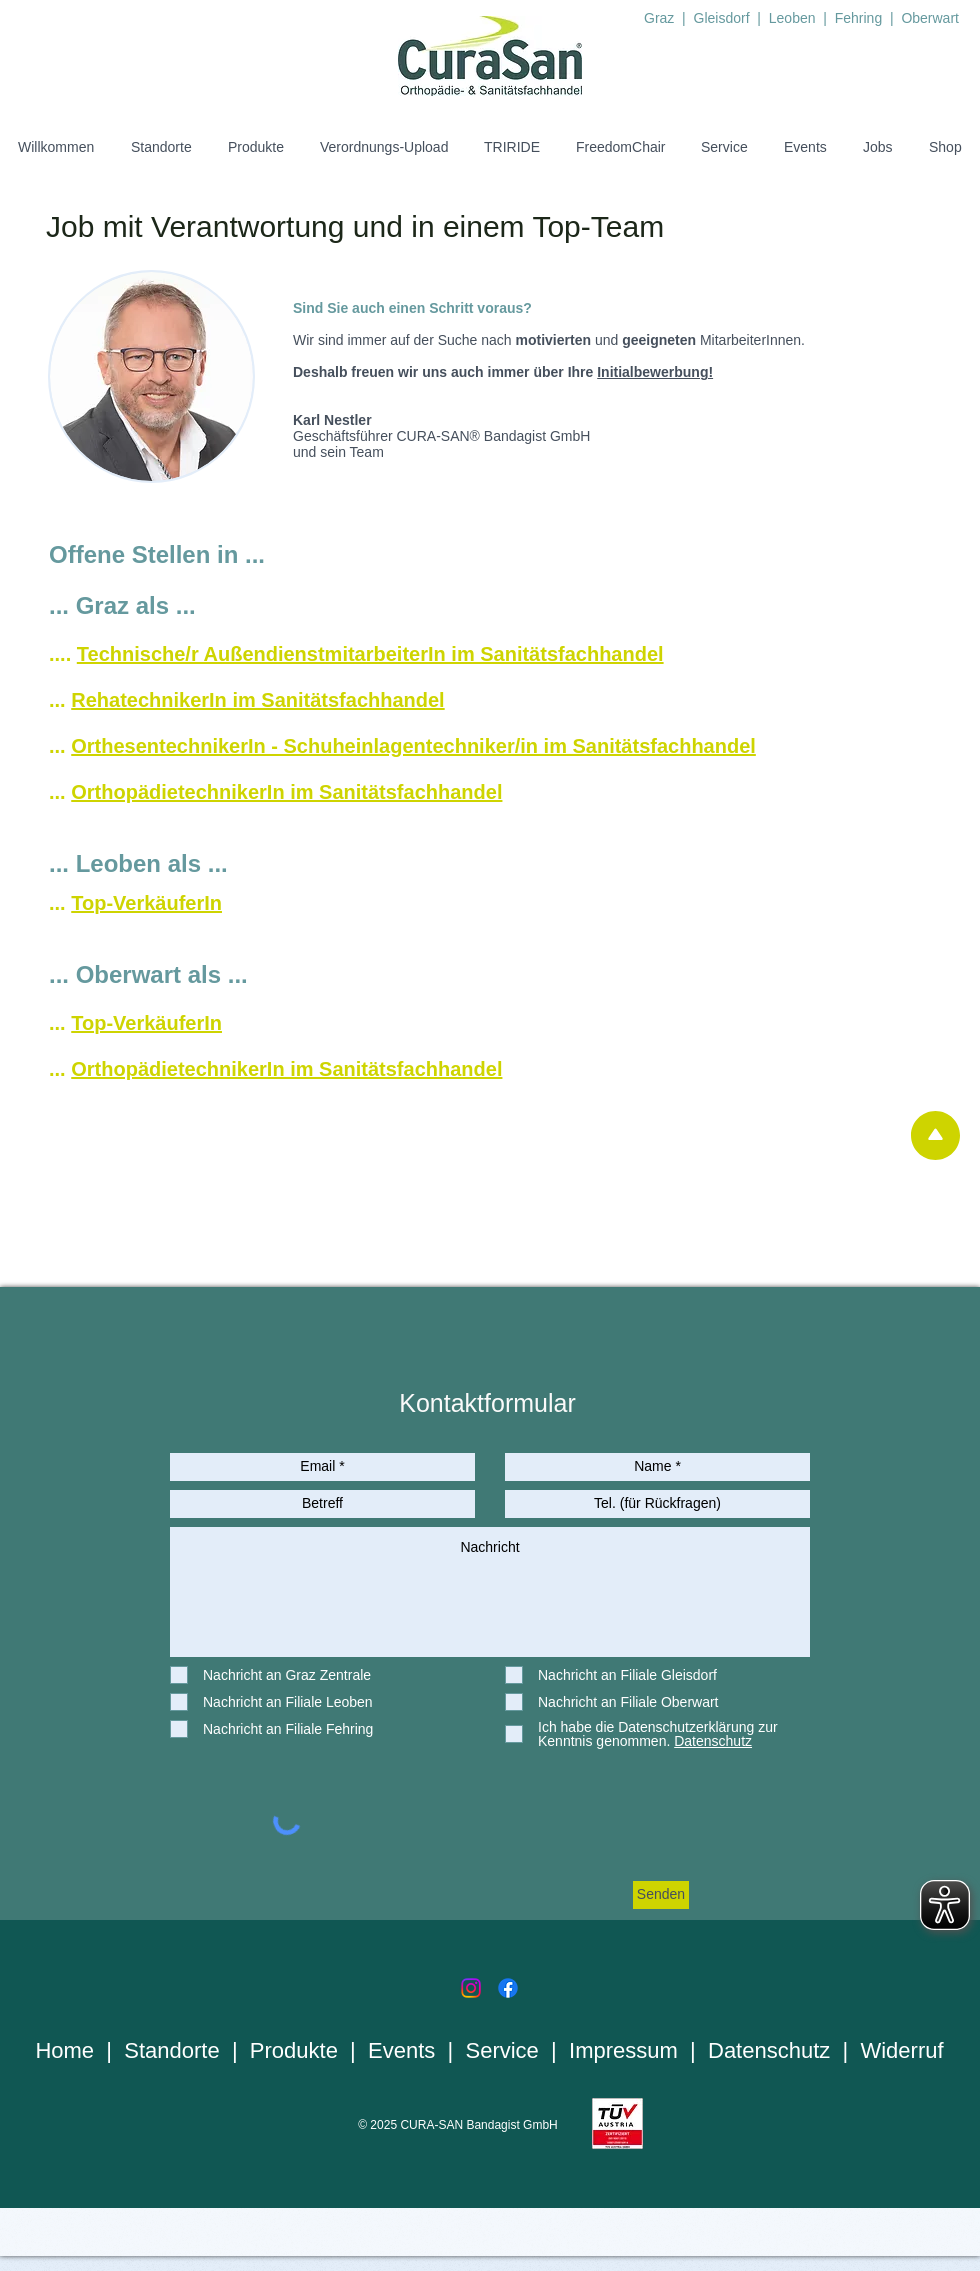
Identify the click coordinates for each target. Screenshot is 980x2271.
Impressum (623, 2050)
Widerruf (901, 2050)
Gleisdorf (724, 18)
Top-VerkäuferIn (146, 903)
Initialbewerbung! (655, 372)
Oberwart (930, 18)
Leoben (792, 18)
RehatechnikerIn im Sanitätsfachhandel (257, 700)
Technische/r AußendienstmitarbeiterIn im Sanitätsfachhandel (370, 654)
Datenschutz (769, 2050)
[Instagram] (471, 1988)
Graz (659, 18)
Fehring (860, 18)
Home (64, 2050)
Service (502, 2050)
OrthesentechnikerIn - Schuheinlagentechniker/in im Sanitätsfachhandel (413, 746)
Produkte (294, 2050)
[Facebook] (508, 1988)
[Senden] (661, 1895)
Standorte (171, 2050)
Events (401, 2050)
